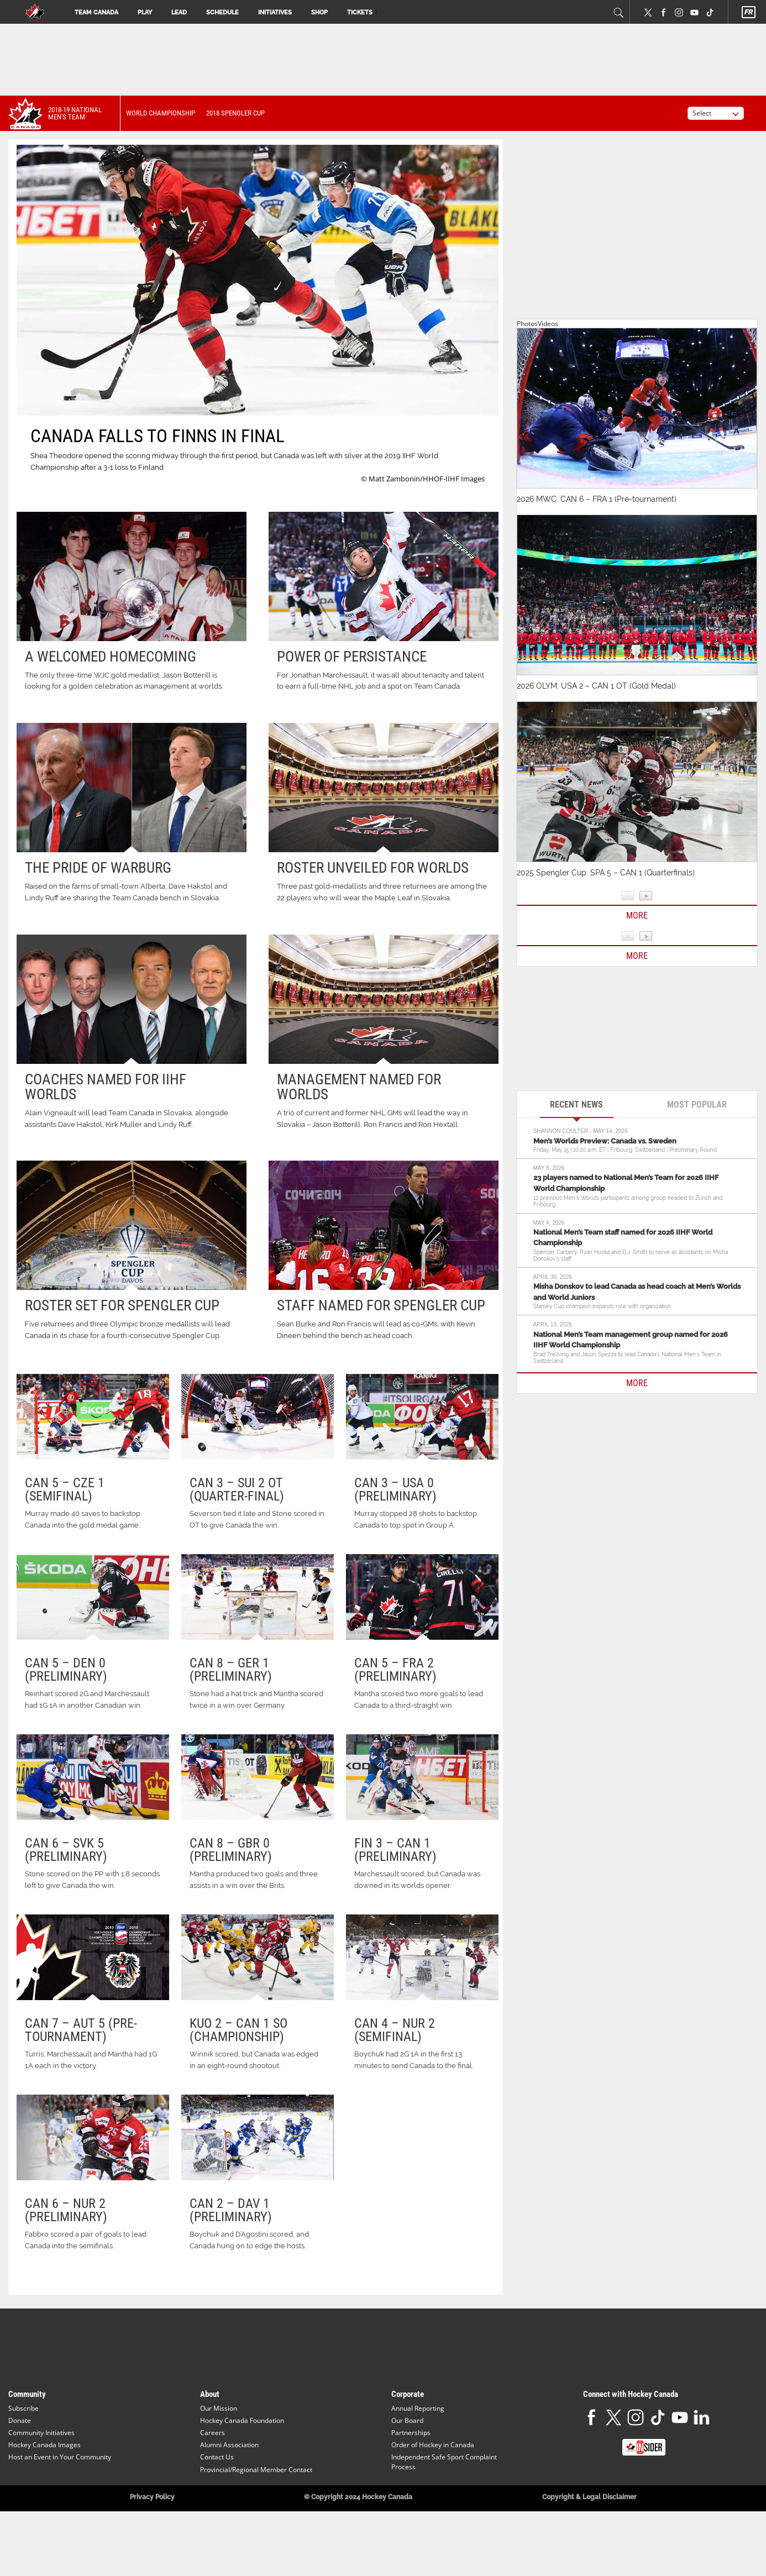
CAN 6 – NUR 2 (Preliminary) (66, 2253)
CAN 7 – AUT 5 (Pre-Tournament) (81, 2062)
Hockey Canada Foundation (242, 2463)
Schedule (222, 12)
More (637, 915)
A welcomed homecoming (110, 656)
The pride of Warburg (98, 868)
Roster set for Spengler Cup (122, 1305)
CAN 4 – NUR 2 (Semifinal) (394, 2062)
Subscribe (23, 2451)
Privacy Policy (152, 2540)
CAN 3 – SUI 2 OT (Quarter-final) (237, 1489)
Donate (19, 2463)
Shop (319, 12)
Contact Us (217, 2500)
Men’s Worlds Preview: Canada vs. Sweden (604, 1141)
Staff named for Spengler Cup (381, 1305)
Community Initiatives (41, 2476)
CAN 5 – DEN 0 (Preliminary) (66, 1680)
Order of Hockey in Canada (432, 2488)
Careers (212, 2476)
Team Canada (96, 12)
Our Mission (218, 2451)
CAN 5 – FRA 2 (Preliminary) (395, 1680)
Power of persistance (352, 656)
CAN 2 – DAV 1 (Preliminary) (231, 2253)
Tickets (359, 12)
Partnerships (411, 2476)
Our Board (407, 2463)
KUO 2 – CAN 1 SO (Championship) (238, 2062)
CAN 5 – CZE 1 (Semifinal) (64, 1489)
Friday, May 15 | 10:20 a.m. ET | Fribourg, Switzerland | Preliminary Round (625, 1150)
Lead (179, 12)
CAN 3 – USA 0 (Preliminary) (395, 1489)
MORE (637, 1383)
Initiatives (275, 12)
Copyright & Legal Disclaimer (589, 2540)
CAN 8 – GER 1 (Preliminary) (231, 1680)
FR (748, 12)
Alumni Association (229, 2488)
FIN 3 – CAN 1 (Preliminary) (395, 1871)
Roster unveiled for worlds (373, 868)
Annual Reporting (417, 2451)
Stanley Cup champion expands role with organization (602, 1306)
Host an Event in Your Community (59, 2500)
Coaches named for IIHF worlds (105, 1087)
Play (145, 12)
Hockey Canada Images (44, 2488)
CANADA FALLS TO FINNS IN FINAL (157, 436)
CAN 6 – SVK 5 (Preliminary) (66, 1871)
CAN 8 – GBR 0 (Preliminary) (231, 1871)
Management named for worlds (359, 1087)
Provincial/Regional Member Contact (256, 2512)
